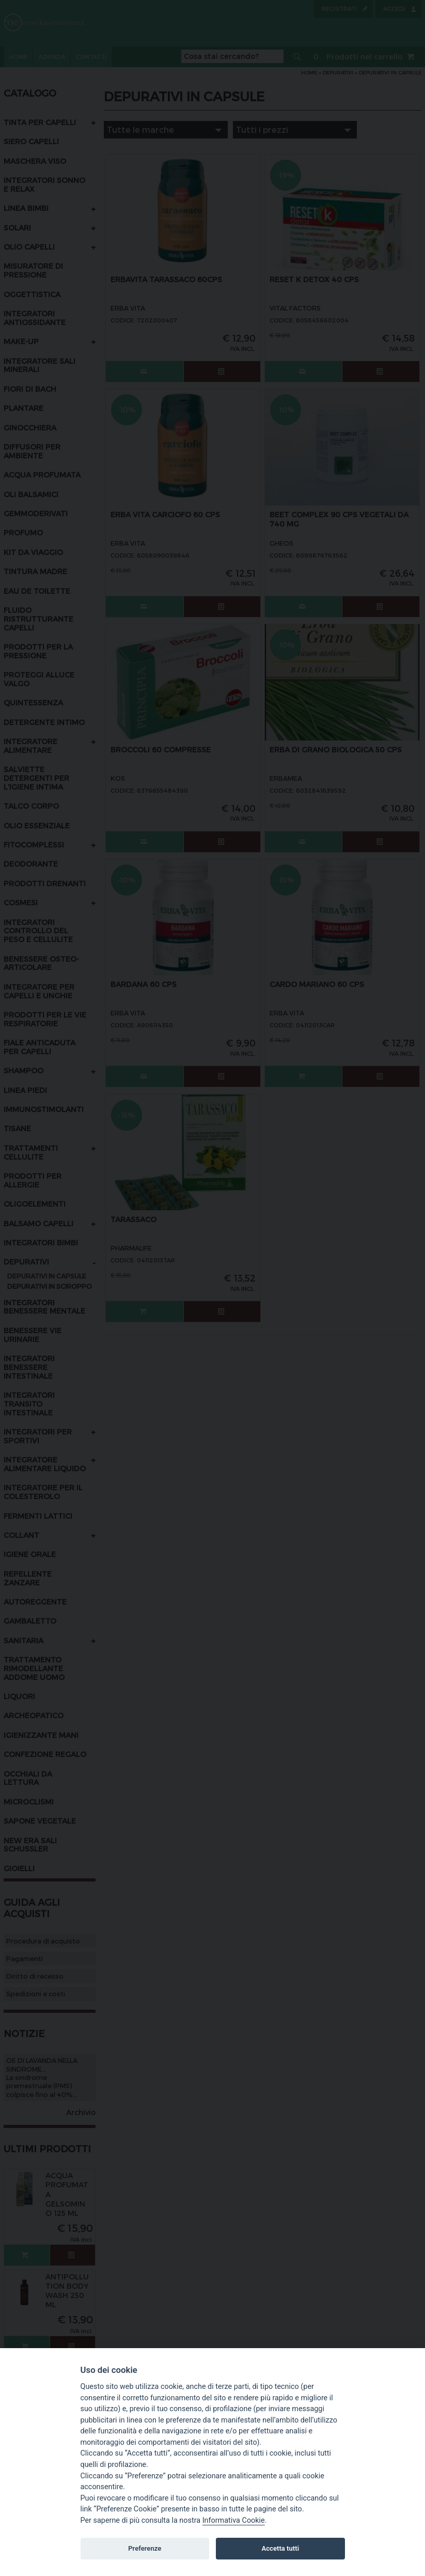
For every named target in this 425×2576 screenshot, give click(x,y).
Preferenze (144, 2548)
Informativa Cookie (233, 2520)
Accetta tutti (281, 2548)
